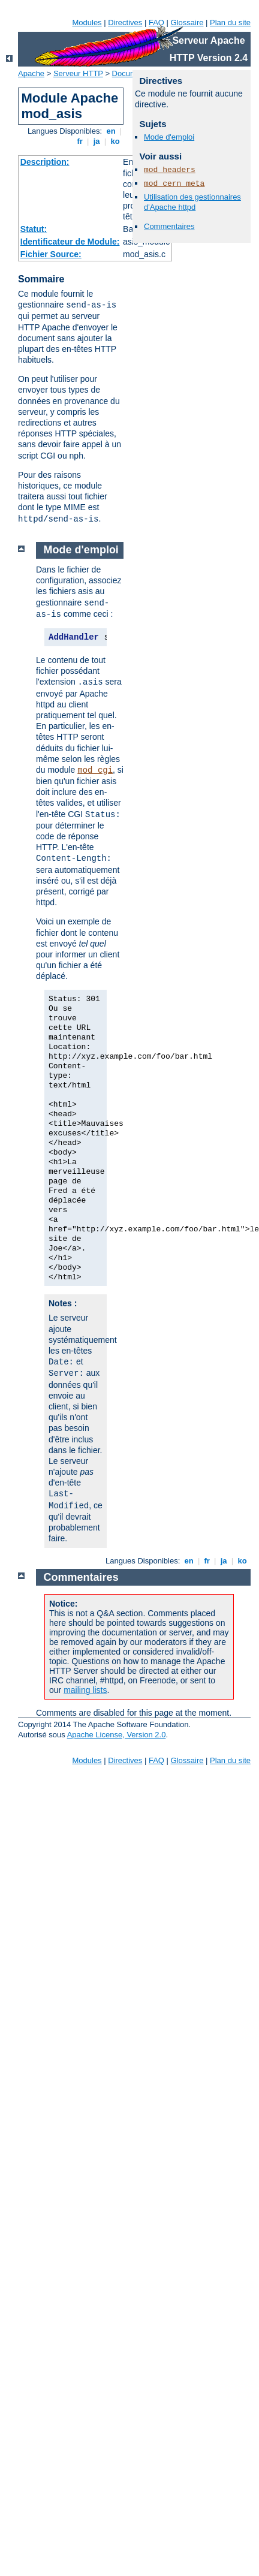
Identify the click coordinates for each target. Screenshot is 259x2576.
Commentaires (169, 226)
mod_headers (169, 169)
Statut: (33, 229)
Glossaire (187, 22)
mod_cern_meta (174, 183)
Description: (45, 162)
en (111, 130)
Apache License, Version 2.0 (116, 1734)
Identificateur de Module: (70, 241)
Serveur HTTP (78, 73)
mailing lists (85, 1690)
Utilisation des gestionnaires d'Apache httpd (192, 202)
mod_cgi (95, 770)
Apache (31, 73)
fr (80, 141)
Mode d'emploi (169, 136)
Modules (86, 22)
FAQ (156, 22)
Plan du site (230, 22)
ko (115, 141)
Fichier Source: (51, 254)
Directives (125, 22)
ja (96, 141)
